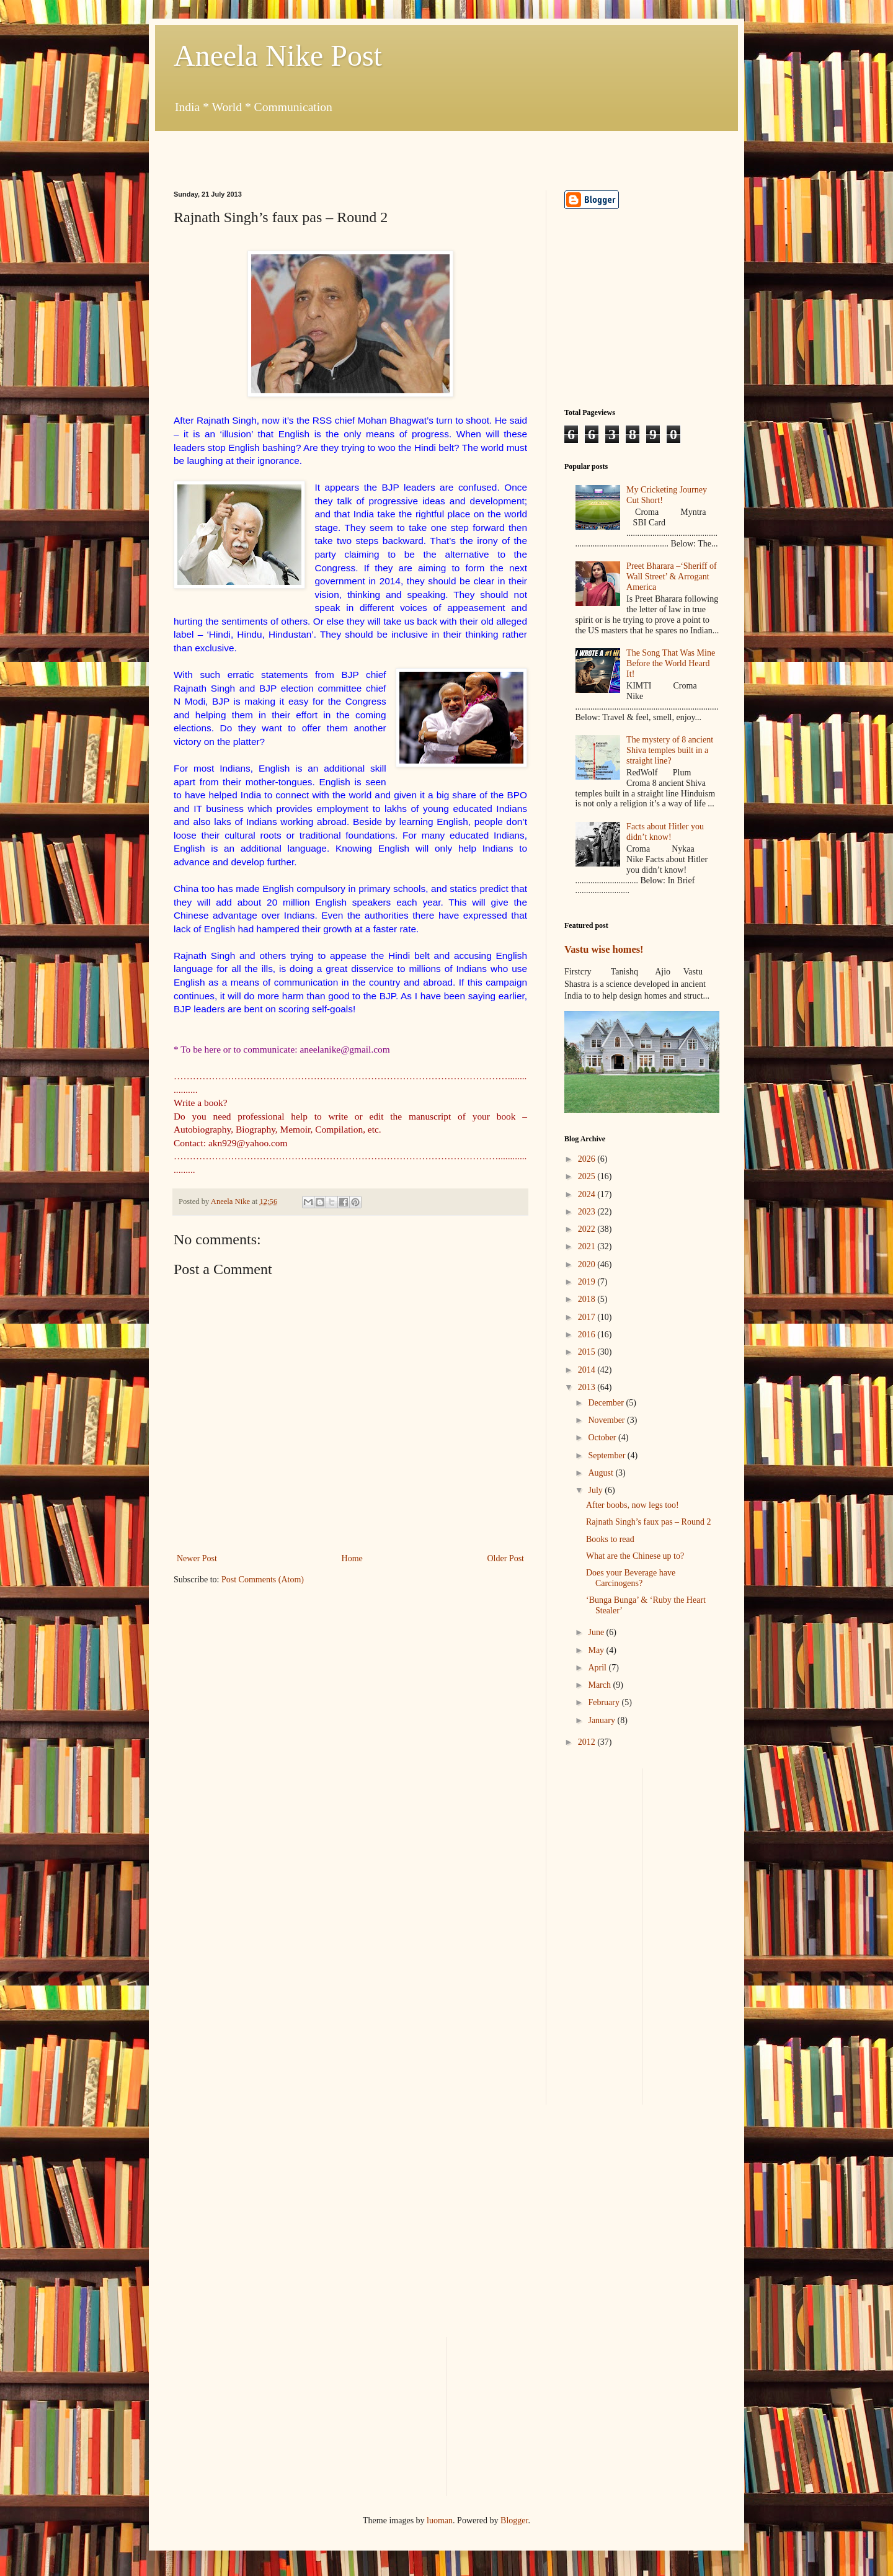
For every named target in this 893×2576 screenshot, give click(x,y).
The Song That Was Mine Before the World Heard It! (670, 663)
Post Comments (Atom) (262, 1579)
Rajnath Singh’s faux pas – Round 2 (648, 1521)
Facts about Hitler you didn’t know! (665, 832)
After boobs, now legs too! (632, 1505)
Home (352, 1558)
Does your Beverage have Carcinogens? (630, 1578)
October (603, 1437)
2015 (588, 1352)
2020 (588, 1264)
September (607, 1455)
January (602, 1720)
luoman (440, 2520)
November (607, 1420)
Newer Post (197, 1558)
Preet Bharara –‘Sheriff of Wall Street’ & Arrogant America (671, 576)
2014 (588, 1370)
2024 (588, 1194)
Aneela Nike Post (278, 55)
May (597, 1650)
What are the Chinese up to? (635, 1556)
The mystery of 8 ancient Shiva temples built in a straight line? (669, 750)
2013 (588, 1387)
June (597, 1632)
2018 (588, 1299)
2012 (588, 1742)
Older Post (506, 1558)
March (600, 1685)
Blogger (514, 2520)
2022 (588, 1229)
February (604, 1702)
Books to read (610, 1539)
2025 (588, 1176)
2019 (588, 1281)
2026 (588, 1159)
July (596, 1490)
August (601, 1472)
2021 (588, 1246)
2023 (588, 1211)
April (598, 1667)
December (607, 1402)
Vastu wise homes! (604, 949)
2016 (588, 1334)
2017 (588, 1317)
